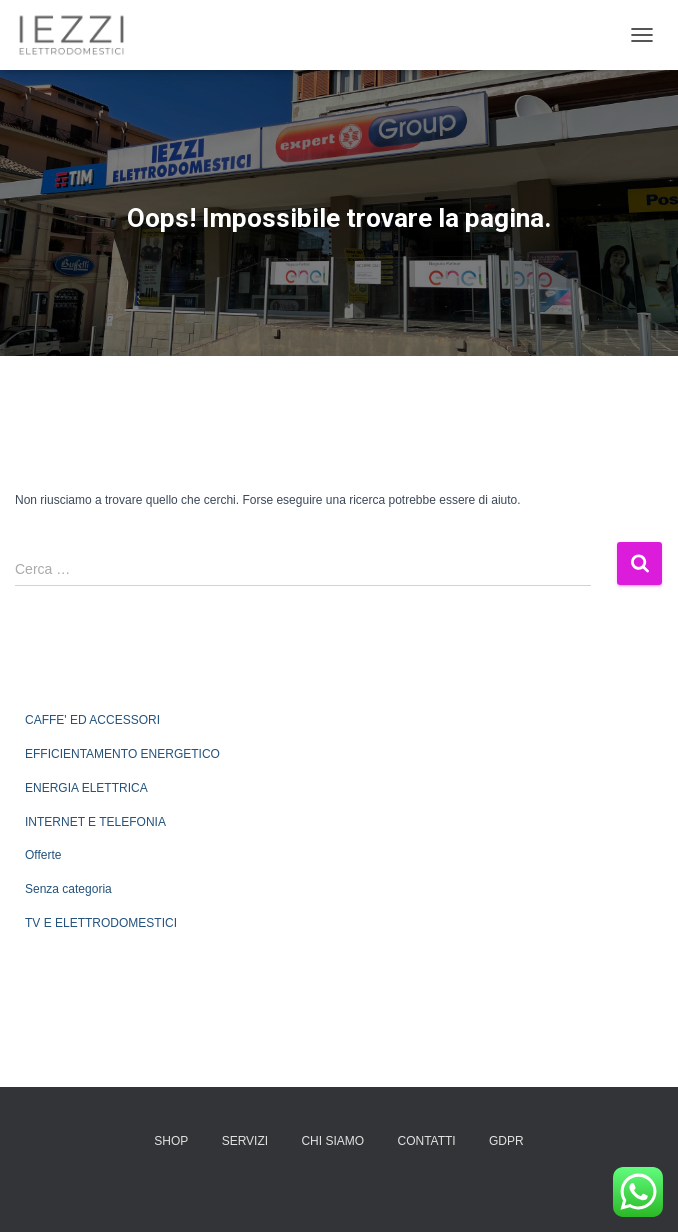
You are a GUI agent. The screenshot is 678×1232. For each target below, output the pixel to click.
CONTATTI (426, 1141)
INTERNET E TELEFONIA (95, 822)
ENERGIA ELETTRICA (86, 788)
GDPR (506, 1141)
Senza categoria (68, 889)
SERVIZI (245, 1141)
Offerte (43, 855)
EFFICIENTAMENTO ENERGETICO (122, 754)
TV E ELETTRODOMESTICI (101, 923)
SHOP (171, 1141)
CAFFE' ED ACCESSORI (92, 720)
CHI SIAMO (332, 1141)
